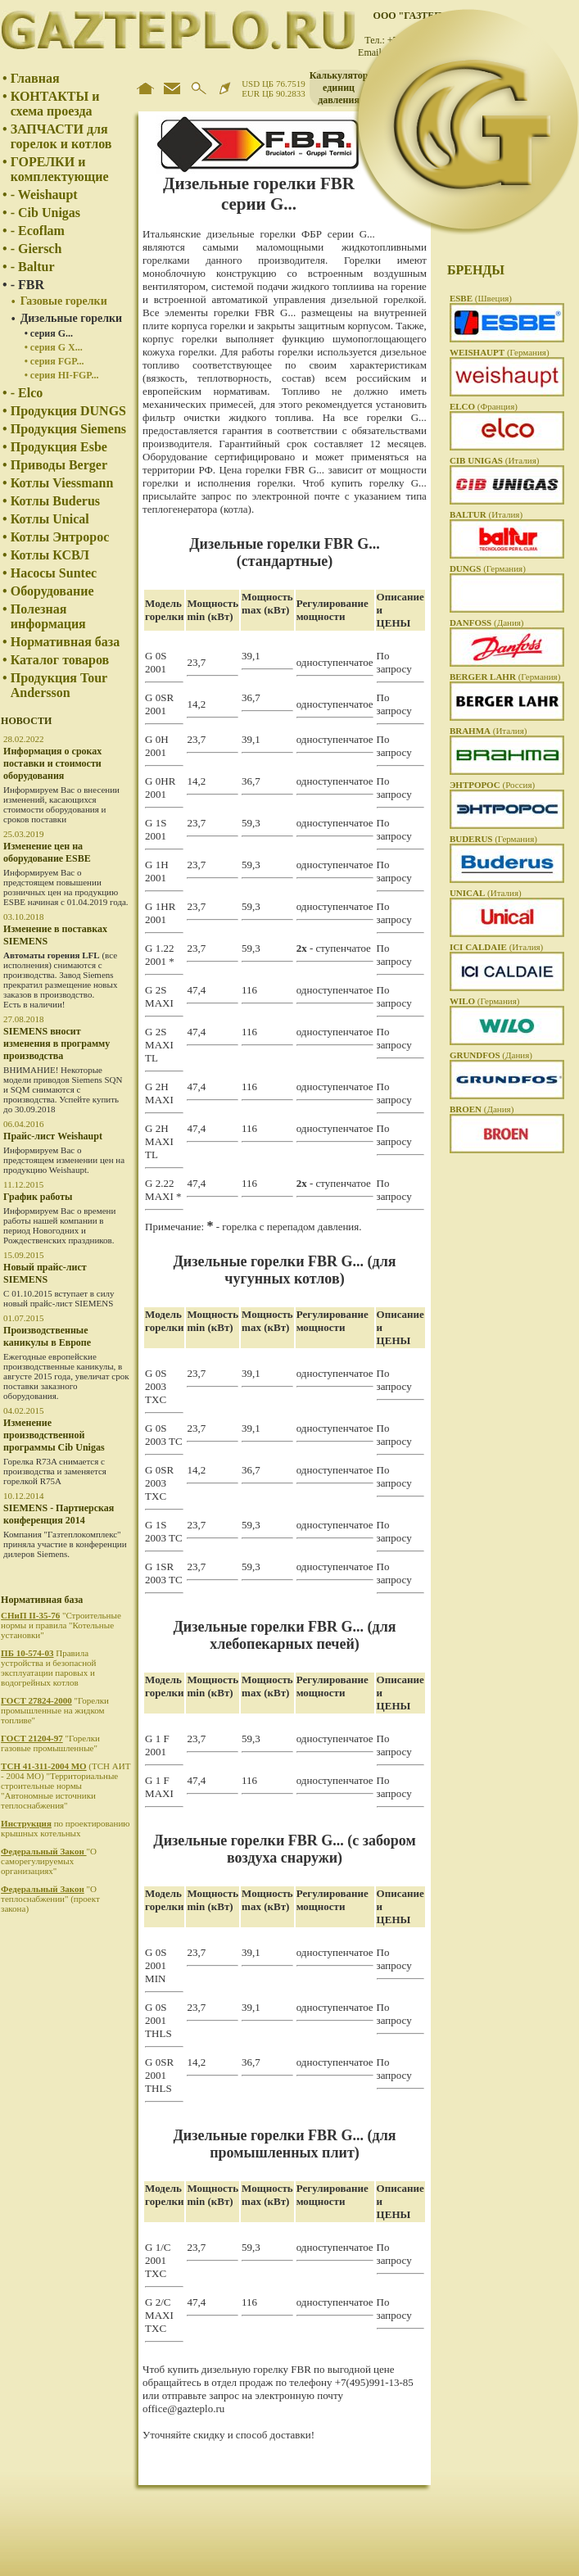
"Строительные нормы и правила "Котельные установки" (61, 1625)
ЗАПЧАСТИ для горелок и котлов (61, 136)
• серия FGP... (54, 361)
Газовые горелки (63, 301)
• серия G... (49, 333)
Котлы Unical (50, 519)
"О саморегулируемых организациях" (49, 1861)
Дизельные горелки (71, 318)
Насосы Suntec (54, 573)
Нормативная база (65, 642)
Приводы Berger (59, 465)
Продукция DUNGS (68, 411)
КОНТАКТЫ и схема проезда (55, 103)
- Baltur (33, 267)
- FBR (27, 285)
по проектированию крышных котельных (65, 1828)
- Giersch (36, 249)
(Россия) (492, 785)
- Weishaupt (44, 194)
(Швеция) (481, 298)
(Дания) (487, 622)
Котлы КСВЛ (50, 555)
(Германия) (500, 352)
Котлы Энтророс (60, 537)
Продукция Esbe (59, 447)
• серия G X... (54, 347)
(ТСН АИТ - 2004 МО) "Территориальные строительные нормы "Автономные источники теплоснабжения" (65, 1785)
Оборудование (52, 591)
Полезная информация (48, 616)
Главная (35, 78)
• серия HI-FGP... (62, 375)
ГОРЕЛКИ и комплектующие (60, 169)
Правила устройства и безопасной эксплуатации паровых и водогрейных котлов (48, 1667)
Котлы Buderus (55, 501)
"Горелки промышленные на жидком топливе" (55, 1710)
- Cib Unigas (45, 213)
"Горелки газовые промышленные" (50, 1743)
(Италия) (495, 460)
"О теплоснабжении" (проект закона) (50, 1898)
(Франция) (484, 406)
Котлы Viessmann (62, 483)
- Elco (27, 393)
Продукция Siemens (68, 429)
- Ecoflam (38, 231)
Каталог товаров (60, 660)
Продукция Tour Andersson (59, 685)
